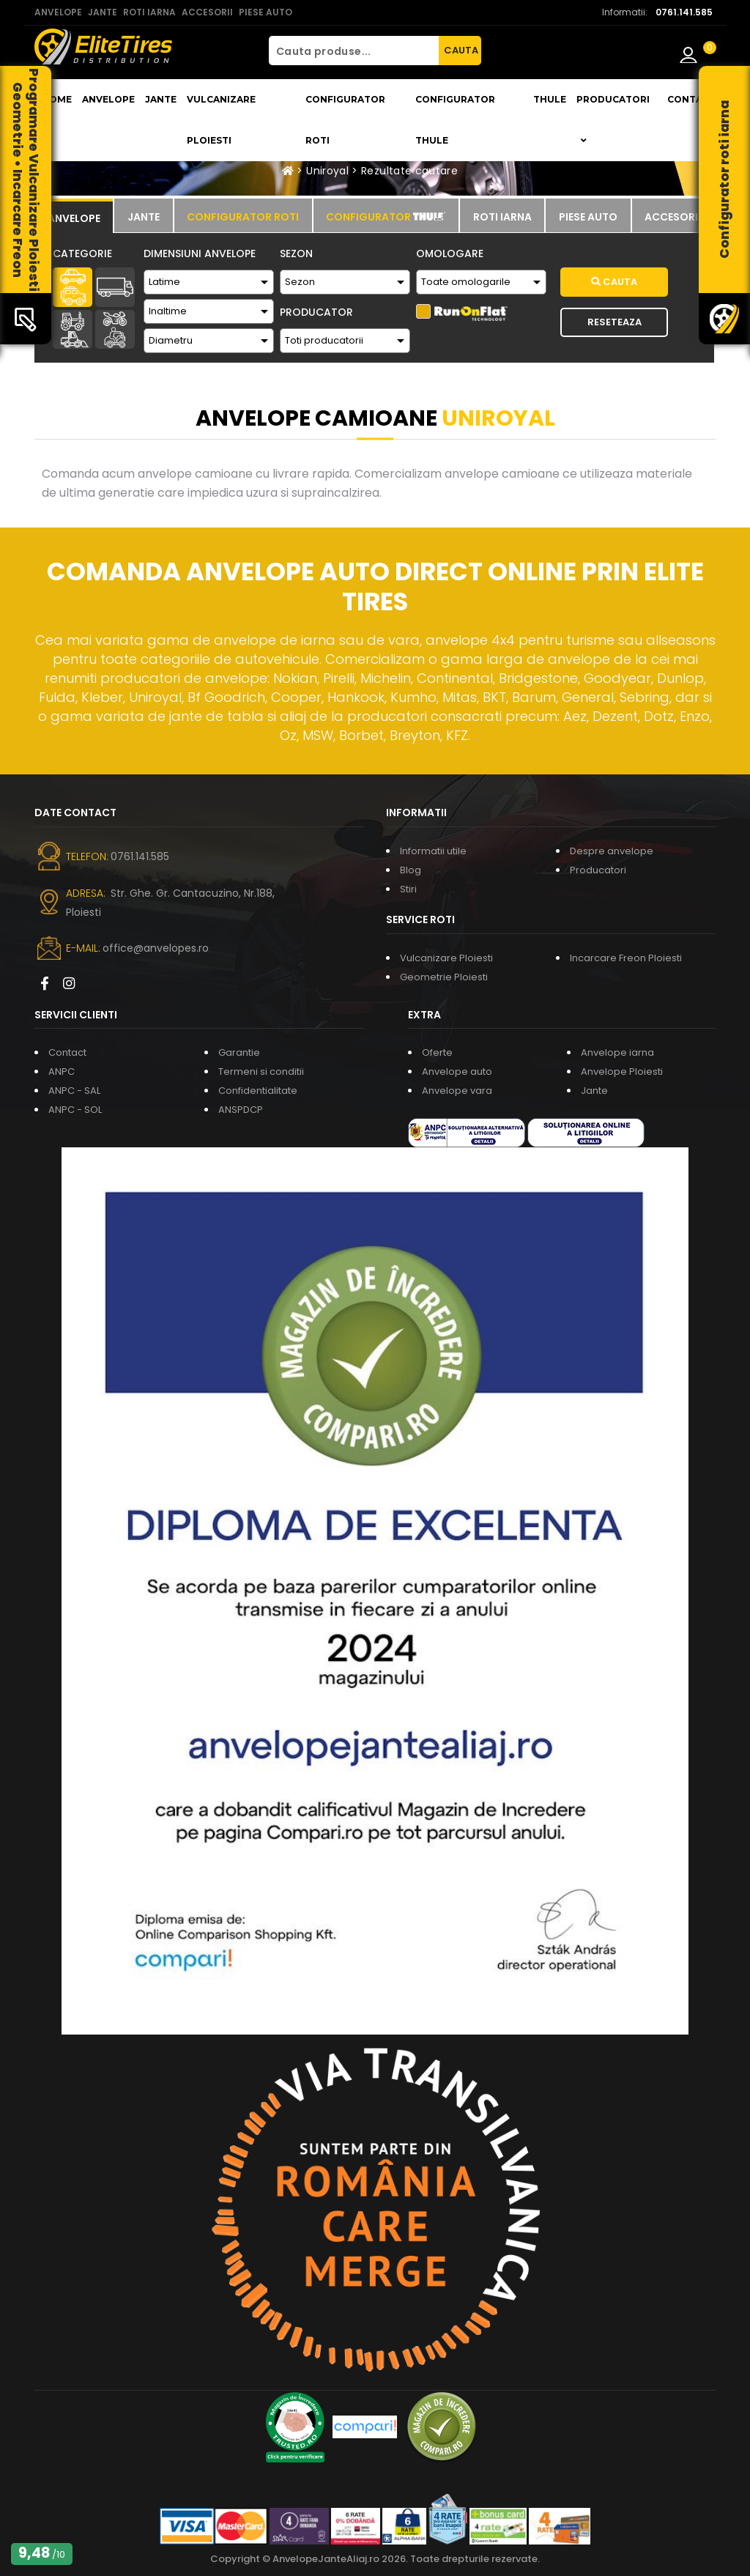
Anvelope (108, 99)
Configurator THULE (455, 120)
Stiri (408, 889)
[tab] (73, 216)
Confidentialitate (257, 1091)
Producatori (598, 870)
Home (57, 99)
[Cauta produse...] (354, 50)
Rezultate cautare (409, 170)
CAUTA (461, 50)
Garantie (239, 1052)
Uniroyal (327, 170)
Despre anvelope (611, 851)
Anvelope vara (457, 1091)
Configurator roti (345, 120)
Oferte (437, 1052)
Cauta (614, 282)
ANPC (61, 1071)
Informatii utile (433, 851)
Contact (691, 99)
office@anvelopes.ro (156, 948)
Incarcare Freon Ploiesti (626, 958)
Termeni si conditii (261, 1071)
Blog (410, 870)
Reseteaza (614, 322)
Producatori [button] (613, 119)
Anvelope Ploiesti (622, 1071)
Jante (161, 99)
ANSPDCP (240, 1110)
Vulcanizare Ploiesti (221, 120)
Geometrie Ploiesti (444, 977)
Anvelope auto (457, 1071)
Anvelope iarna (617, 1052)
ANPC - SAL (74, 1091)
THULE (549, 99)
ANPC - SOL (75, 1110)
